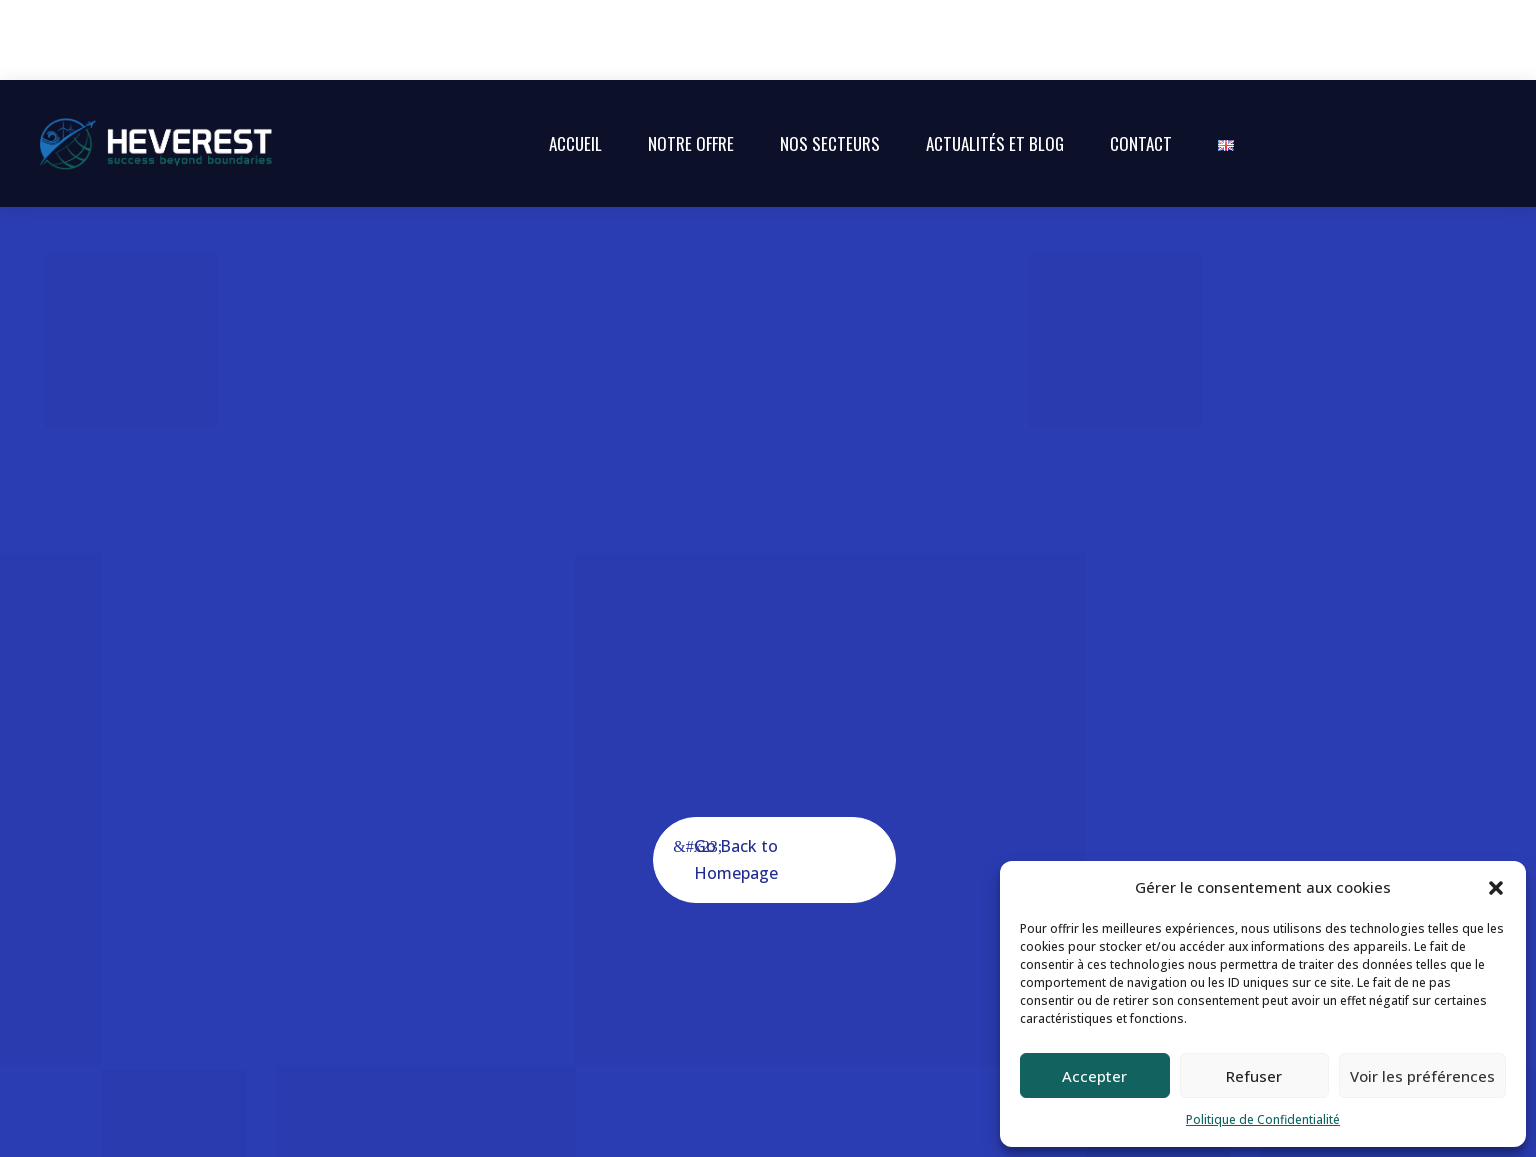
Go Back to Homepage (736, 779)
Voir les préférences (1422, 1076)
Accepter (1094, 1076)
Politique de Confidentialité (1263, 1119)
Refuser (1254, 1076)
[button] (1496, 888)
